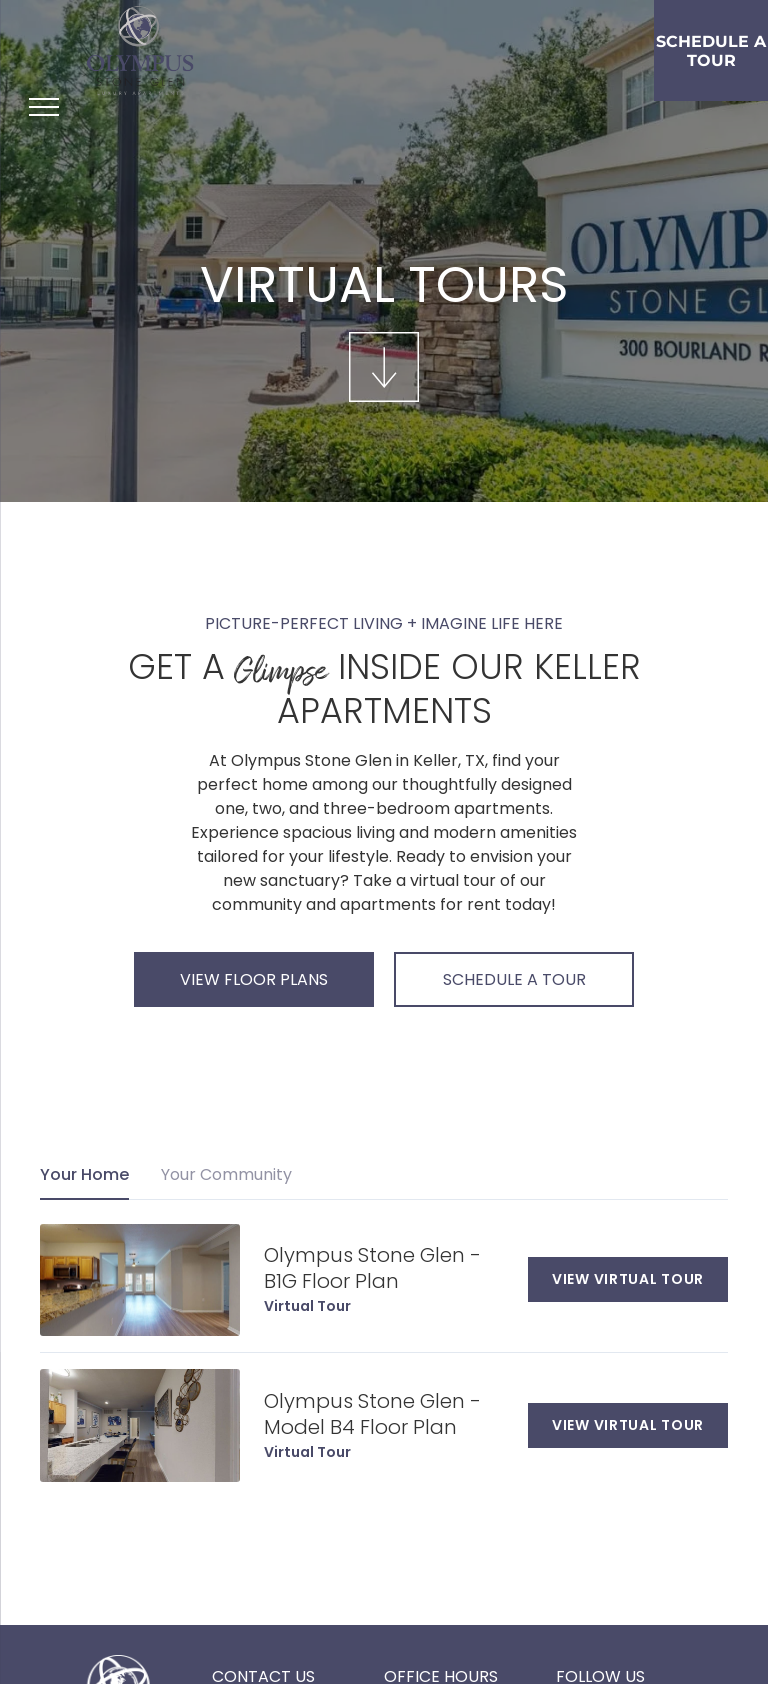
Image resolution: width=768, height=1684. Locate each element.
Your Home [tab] (84, 1174)
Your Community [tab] (226, 1174)
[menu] (44, 107)
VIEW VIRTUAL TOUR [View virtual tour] (628, 1279)
